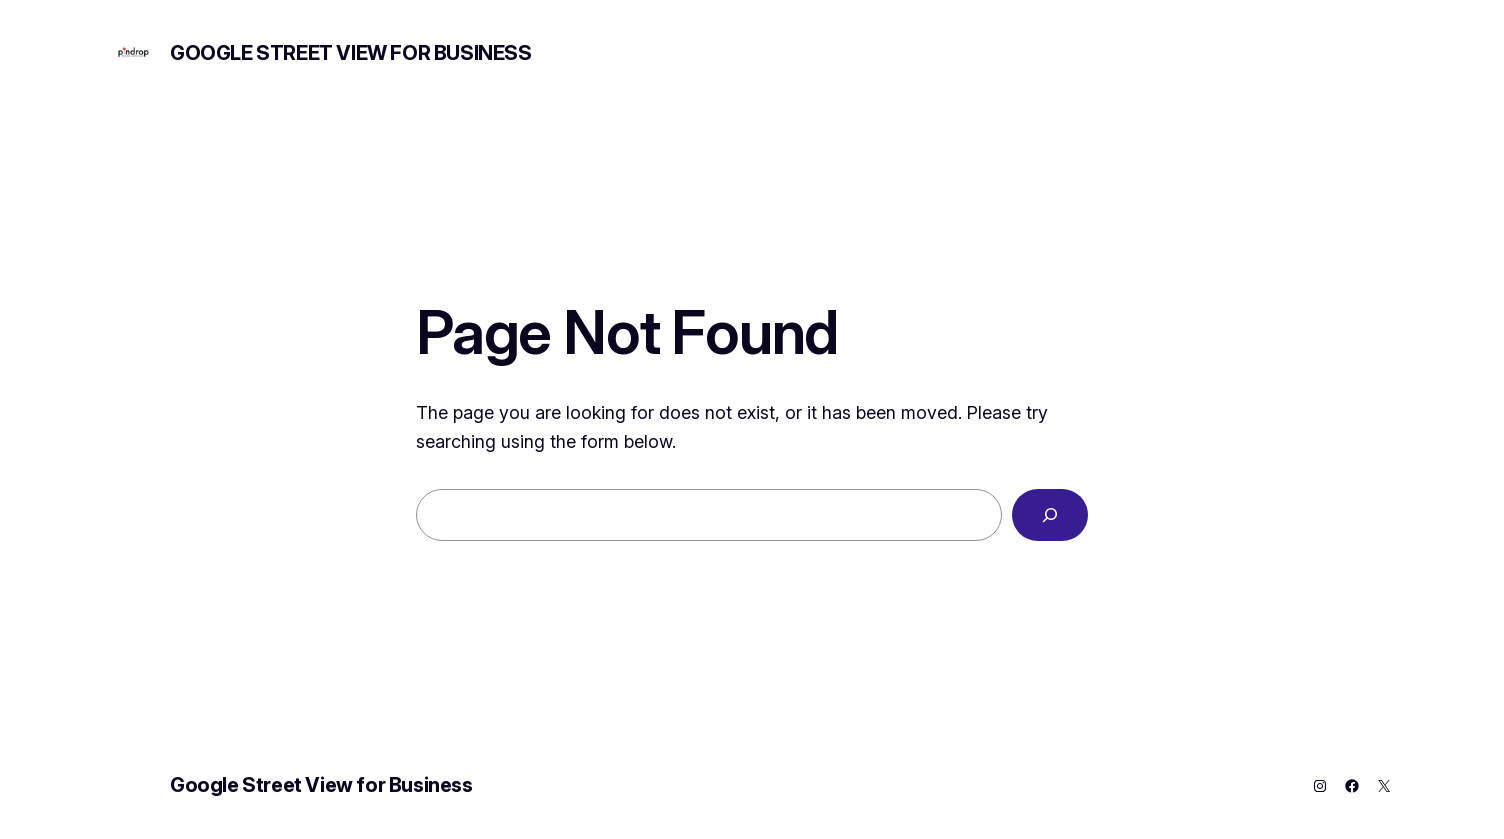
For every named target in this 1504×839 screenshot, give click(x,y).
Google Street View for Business (351, 53)
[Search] (1050, 515)
